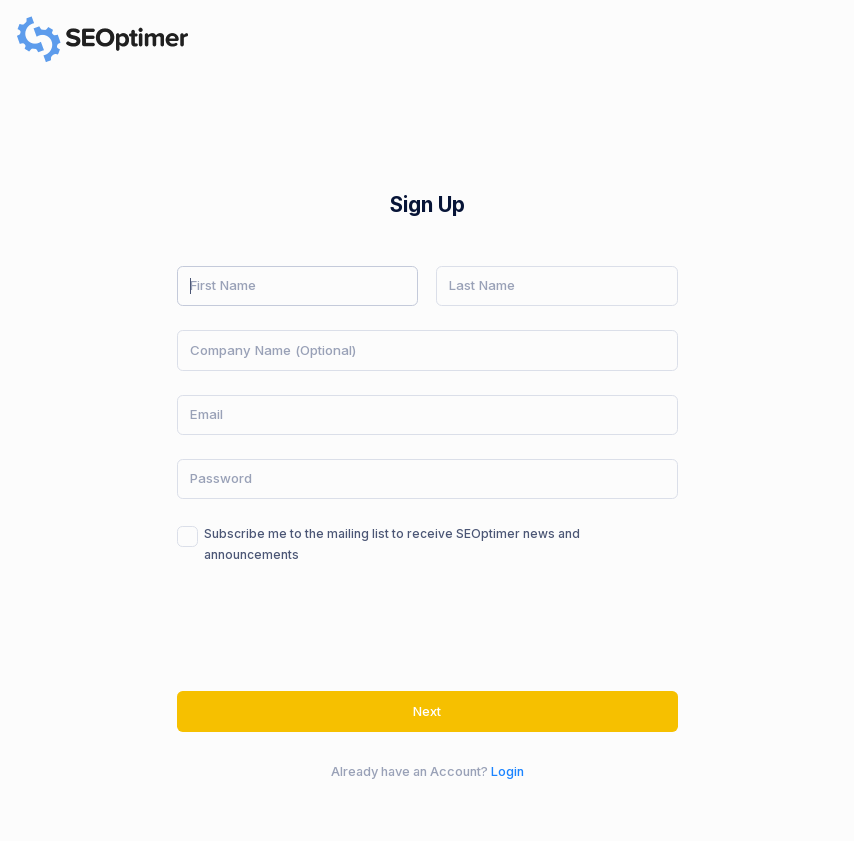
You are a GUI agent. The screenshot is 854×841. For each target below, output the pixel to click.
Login (507, 771)
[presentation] (329, 628)
